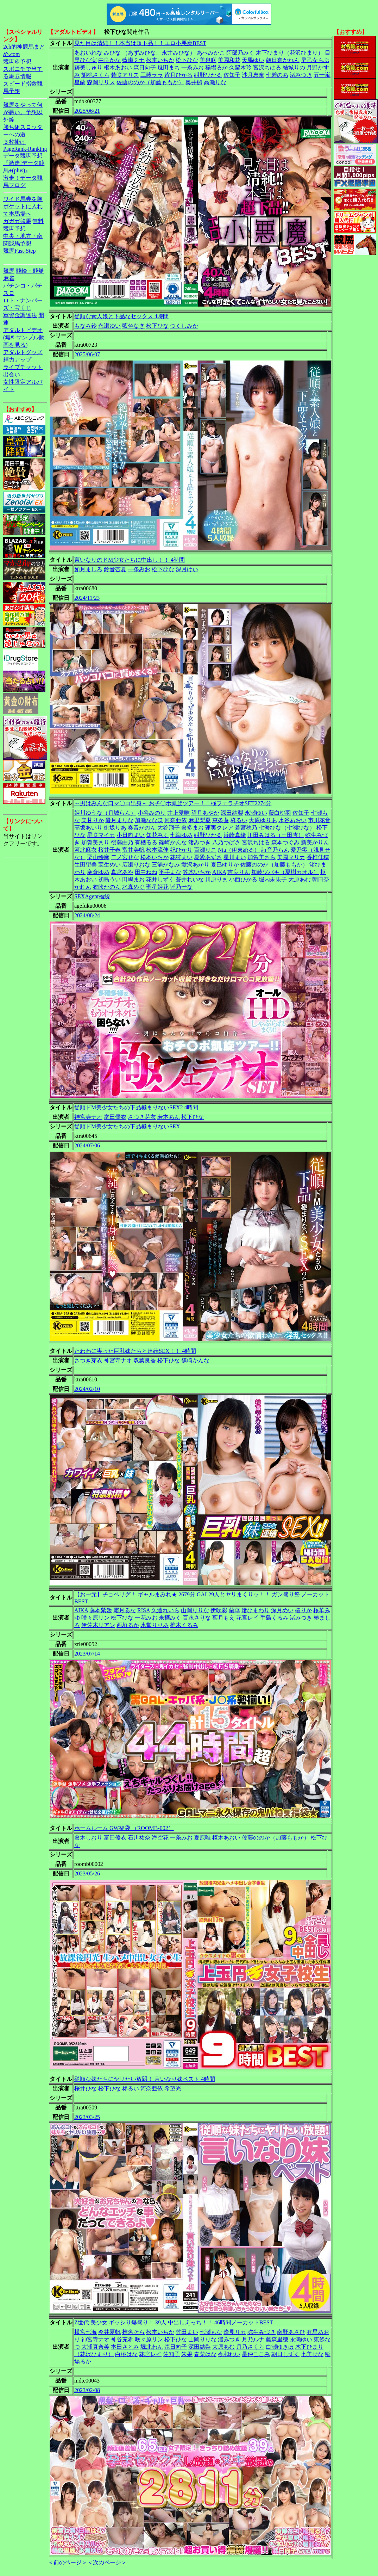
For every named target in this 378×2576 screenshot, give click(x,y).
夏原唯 (202, 1838)
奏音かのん (142, 828)
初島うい (109, 879)
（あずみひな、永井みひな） (158, 53)
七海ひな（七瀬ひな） (287, 828)
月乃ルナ (253, 2339)
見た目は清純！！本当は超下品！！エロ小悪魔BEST (140, 43)
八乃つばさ (226, 842)
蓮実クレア (219, 828)
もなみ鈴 (85, 326)
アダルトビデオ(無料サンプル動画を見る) (23, 337)
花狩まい (181, 857)
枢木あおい (118, 67)
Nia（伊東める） (239, 850)
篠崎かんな (173, 842)
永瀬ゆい (109, 326)
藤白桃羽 (280, 813)
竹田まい (187, 2332)
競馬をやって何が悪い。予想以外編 (23, 112)
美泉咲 (208, 60)
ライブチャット (23, 367)
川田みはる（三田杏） (275, 835)
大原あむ (299, 879)
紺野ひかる (208, 75)
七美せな (312, 2354)
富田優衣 (115, 1117)
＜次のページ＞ (107, 2562)
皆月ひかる (178, 75)
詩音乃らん (275, 850)
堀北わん (151, 2347)
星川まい (234, 857)
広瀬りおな (136, 865)
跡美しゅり (88, 67)
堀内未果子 (273, 879)
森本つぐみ (285, 842)
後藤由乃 (122, 842)
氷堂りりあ (154, 1625)
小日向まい (130, 835)
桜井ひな (85, 2088)
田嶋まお (133, 879)
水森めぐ (133, 887)
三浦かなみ (166, 865)
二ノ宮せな (125, 857)
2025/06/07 (87, 354)
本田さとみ (125, 2347)
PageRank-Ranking (25, 149)
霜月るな (124, 1610)
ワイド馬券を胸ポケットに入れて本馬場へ (23, 206)
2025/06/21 (87, 111)
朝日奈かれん (283, 60)
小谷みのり (152, 813)
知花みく (157, 835)
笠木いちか (197, 872)
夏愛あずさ (208, 857)
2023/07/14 (87, 1654)
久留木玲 (240, 67)
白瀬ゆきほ (280, 2347)
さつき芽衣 (142, 1117)
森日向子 (144, 67)
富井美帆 (133, 850)
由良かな (109, 60)
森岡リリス (101, 82)
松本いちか (160, 60)
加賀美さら (261, 857)
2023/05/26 (87, 1873)
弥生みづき (261, 2332)
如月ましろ (88, 569)
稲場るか (216, 67)
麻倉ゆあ (98, 872)
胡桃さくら (95, 75)
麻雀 (8, 278)
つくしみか (184, 326)
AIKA (219, 872)
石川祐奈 (139, 1838)
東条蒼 (220, 820)
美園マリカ (291, 857)
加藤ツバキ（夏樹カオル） (285, 872)
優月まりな (119, 820)
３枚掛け (14, 142)
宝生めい (109, 865)
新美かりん (315, 842)
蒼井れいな (190, 879)
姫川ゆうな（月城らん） (105, 813)
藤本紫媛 (100, 1610)
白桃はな (126, 2354)
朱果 (187, 2354)
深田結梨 (232, 813)
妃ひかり (181, 850)
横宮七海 (85, 2332)
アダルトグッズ (23, 352)
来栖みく (170, 1618)
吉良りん (238, 872)
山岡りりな (195, 1610)
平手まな (170, 872)
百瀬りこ (205, 850)
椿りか (303, 1610)
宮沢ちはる (267, 67)
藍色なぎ (133, 326)
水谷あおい (292, 820)
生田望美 (85, 865)
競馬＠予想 (17, 61)
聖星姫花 (157, 887)
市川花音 (319, 820)
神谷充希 (122, 2339)
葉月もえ (223, 1618)
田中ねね (146, 872)
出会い (11, 374)
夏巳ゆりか (225, 865)
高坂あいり (88, 828)
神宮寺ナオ (88, 1117)
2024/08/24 (87, 915)
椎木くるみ (184, 1625)
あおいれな (88, 53)
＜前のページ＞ (67, 2562)
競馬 (8, 271)
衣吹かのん (107, 887)
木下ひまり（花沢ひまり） (289, 53)
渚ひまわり (255, 1610)
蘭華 (234, 1610)
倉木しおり (88, 1838)
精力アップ (17, 360)
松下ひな (187, 60)
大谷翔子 (168, 828)
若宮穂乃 (246, 828)
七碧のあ (277, 75)
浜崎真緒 (234, 835)
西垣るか (127, 1625)
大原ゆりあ (263, 820)
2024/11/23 (87, 598)
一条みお (192, 67)
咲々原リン (95, 1618)
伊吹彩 (218, 1610)
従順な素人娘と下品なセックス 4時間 (121, 316)
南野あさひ (291, 2332)
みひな (112, 53)
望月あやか (205, 813)
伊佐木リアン (98, 1625)
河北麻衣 (85, 850)
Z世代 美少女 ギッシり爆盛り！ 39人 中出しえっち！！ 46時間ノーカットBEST (173, 2322)
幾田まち (168, 67)
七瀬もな (211, 2332)
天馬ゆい (253, 60)
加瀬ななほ (149, 820)
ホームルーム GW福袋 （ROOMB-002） (124, 1828)
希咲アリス (125, 75)
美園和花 (229, 60)
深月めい (282, 1610)
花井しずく (160, 879)
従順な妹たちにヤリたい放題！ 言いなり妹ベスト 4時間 (144, 2079)
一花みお (146, 1618)
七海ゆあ (181, 835)
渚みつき (301, 75)
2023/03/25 (87, 2117)
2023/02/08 (87, 2390)
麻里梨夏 (199, 820)
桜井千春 (109, 850)
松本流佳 (157, 850)
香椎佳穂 (318, 857)
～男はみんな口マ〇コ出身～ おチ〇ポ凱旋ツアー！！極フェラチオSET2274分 (172, 803)
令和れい (229, 2354)
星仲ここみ (256, 2354)
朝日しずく (285, 2354)
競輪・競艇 (30, 271)
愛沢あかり (195, 865)
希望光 (172, 2088)
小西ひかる (243, 879)
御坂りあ (115, 828)
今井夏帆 (109, 2332)
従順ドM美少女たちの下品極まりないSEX (127, 1126)
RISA (143, 1610)
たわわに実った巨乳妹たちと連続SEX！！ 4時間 (135, 1351)
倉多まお (192, 828)
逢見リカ (234, 2332)
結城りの (294, 67)
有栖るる (146, 842)
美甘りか (92, 820)
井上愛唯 (178, 813)
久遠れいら (165, 1610)
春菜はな (205, 2354)
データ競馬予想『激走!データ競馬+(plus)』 (23, 163)
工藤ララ (151, 75)
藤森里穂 (277, 2339)
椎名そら (133, 2332)
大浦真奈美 (95, 2347)
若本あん (168, 1117)
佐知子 (231, 75)
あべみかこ (211, 53)
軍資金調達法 (20, 315)
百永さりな (197, 1618)
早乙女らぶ (315, 60)
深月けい (187, 569)
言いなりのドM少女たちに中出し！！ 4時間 (129, 560)
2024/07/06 (87, 1145)
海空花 (160, 1838)
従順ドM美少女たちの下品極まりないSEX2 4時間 (136, 1107)
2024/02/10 (87, 1389)
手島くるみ (274, 1618)
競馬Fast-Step (19, 251)
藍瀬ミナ (133, 60)
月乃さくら (250, 2347)
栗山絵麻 (98, 857)
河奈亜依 (175, 820)
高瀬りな (215, 82)
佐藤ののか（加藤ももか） (150, 82)
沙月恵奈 (253, 75)
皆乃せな (181, 887)
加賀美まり (95, 842)
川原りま (216, 879)
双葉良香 (144, 1360)
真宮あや (122, 872)
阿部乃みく (240, 53)
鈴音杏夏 (115, 569)
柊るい (239, 820)
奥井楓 (193, 82)
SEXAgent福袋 (92, 896)
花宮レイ (247, 1618)
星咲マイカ (101, 835)
